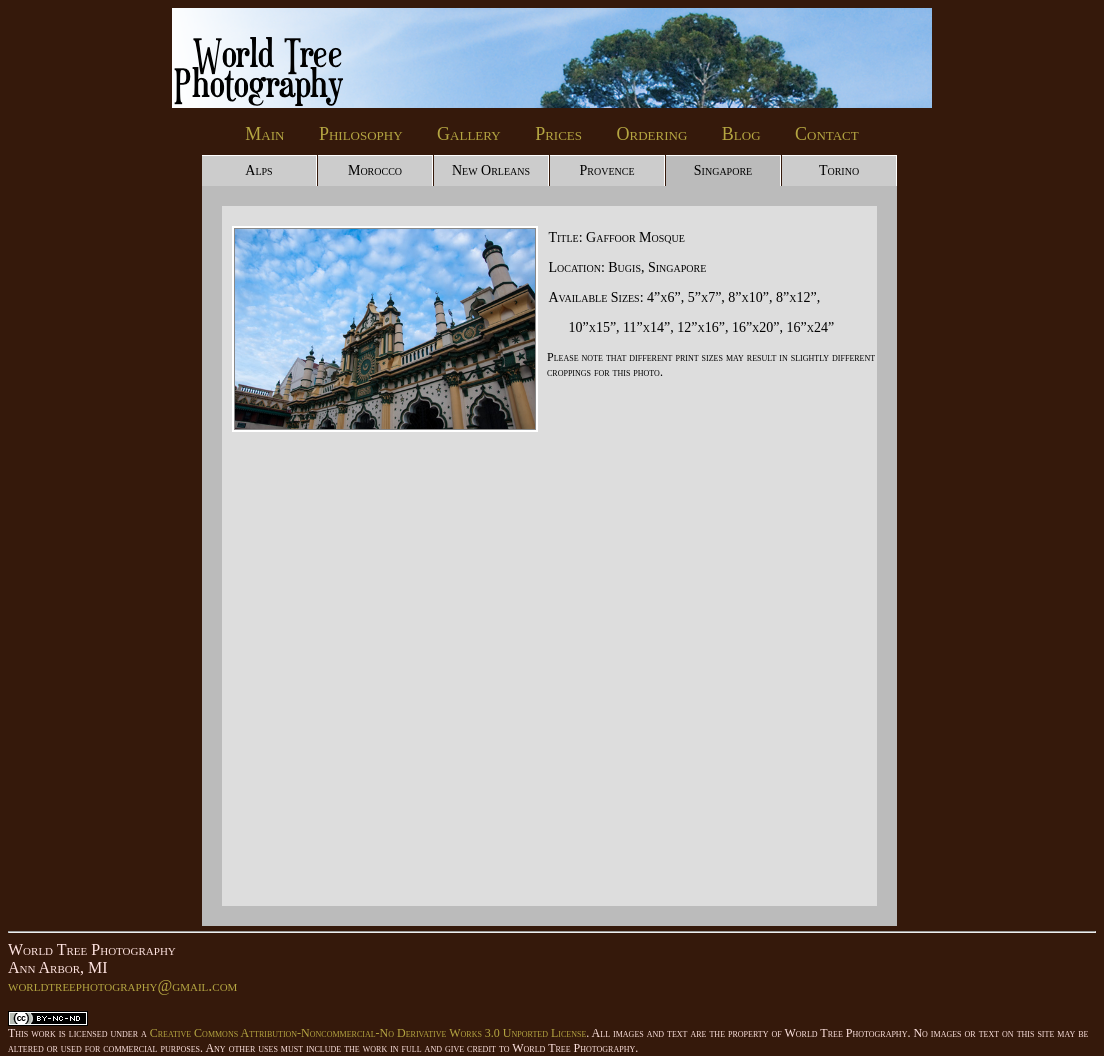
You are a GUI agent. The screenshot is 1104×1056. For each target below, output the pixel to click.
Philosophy (361, 134)
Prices (558, 134)
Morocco (375, 170)
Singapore (723, 170)
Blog (741, 134)
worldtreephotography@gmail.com (122, 985)
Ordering (652, 134)
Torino (839, 170)
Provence (606, 170)
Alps (258, 170)
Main (264, 134)
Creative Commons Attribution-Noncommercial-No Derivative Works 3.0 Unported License (368, 1033)
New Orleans (491, 170)
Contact (827, 134)
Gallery (469, 134)
